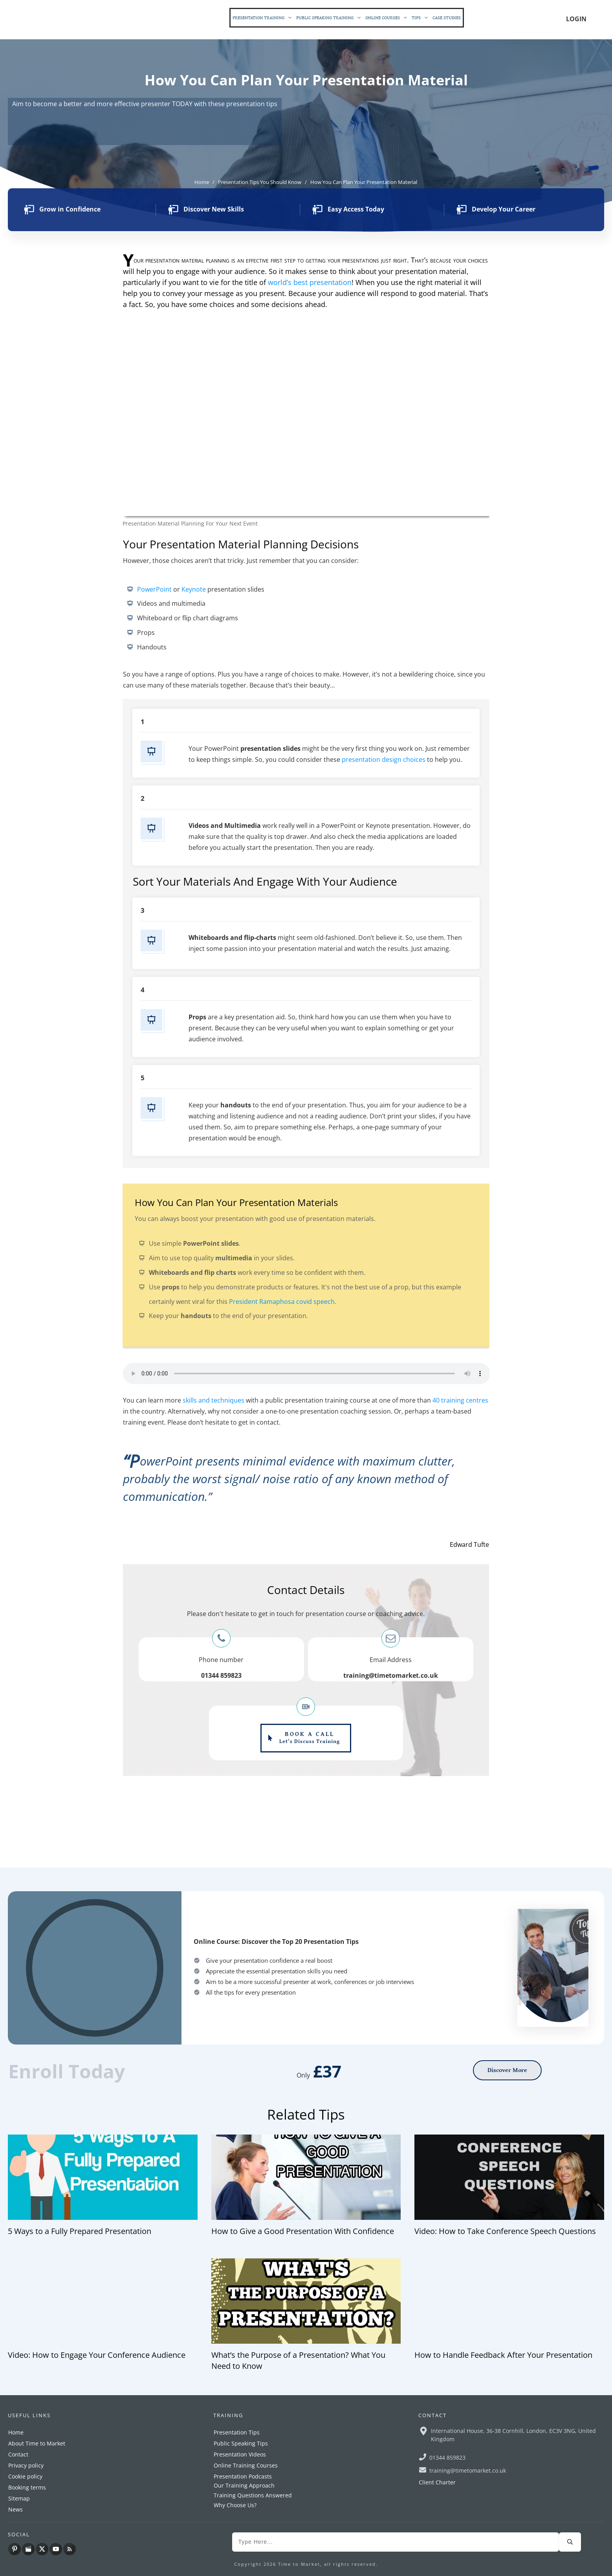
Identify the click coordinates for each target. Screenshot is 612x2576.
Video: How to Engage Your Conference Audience (96, 2355)
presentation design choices (383, 759)
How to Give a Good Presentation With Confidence (302, 2231)
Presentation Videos (240, 2454)
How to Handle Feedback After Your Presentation (503, 2355)
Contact (18, 2454)
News (15, 2509)
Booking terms (27, 2487)
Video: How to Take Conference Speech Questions (505, 2231)
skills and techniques (213, 1400)
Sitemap (19, 2498)
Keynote (193, 589)
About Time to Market (36, 2443)
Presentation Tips (237, 2432)
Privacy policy (26, 2465)
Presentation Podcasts (243, 2476)
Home (16, 2432)
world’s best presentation (310, 282)
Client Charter (437, 2482)
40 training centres (460, 1400)
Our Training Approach (244, 2485)
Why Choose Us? (235, 2505)
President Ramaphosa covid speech (282, 1301)
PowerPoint (154, 589)
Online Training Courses (246, 2465)
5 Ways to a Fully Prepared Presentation (79, 2231)
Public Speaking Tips (241, 2443)
